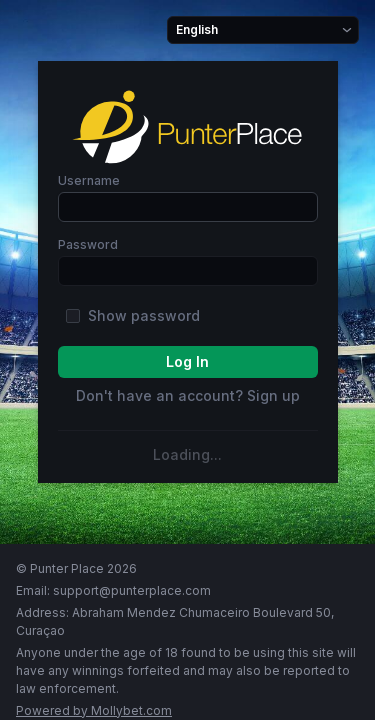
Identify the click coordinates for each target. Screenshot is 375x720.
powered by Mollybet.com (94, 710)
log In (187, 361)
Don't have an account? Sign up (188, 396)
